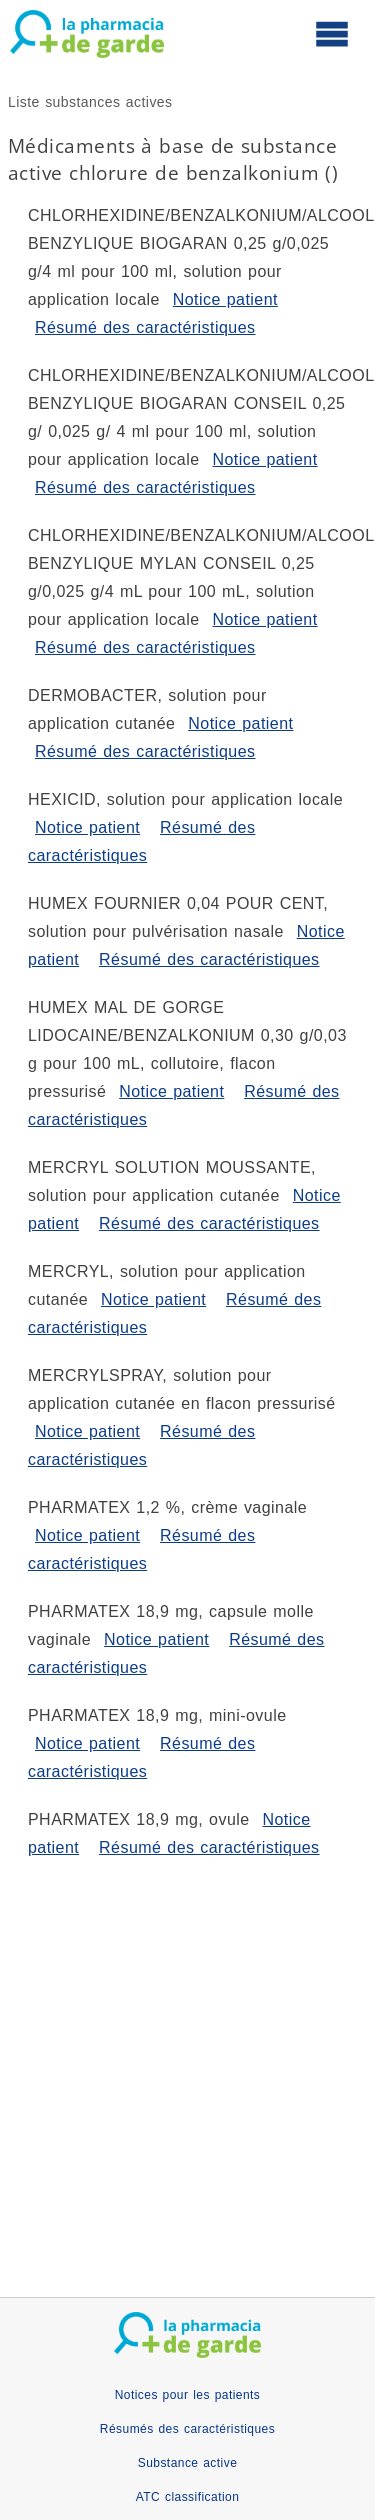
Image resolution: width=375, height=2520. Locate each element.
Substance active (188, 2463)
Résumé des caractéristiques (145, 327)
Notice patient (225, 299)
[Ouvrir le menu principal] (332, 33)
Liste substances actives (90, 102)
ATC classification (188, 2497)
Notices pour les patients (188, 2395)
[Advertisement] (187, 2059)
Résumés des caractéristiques (187, 2429)
